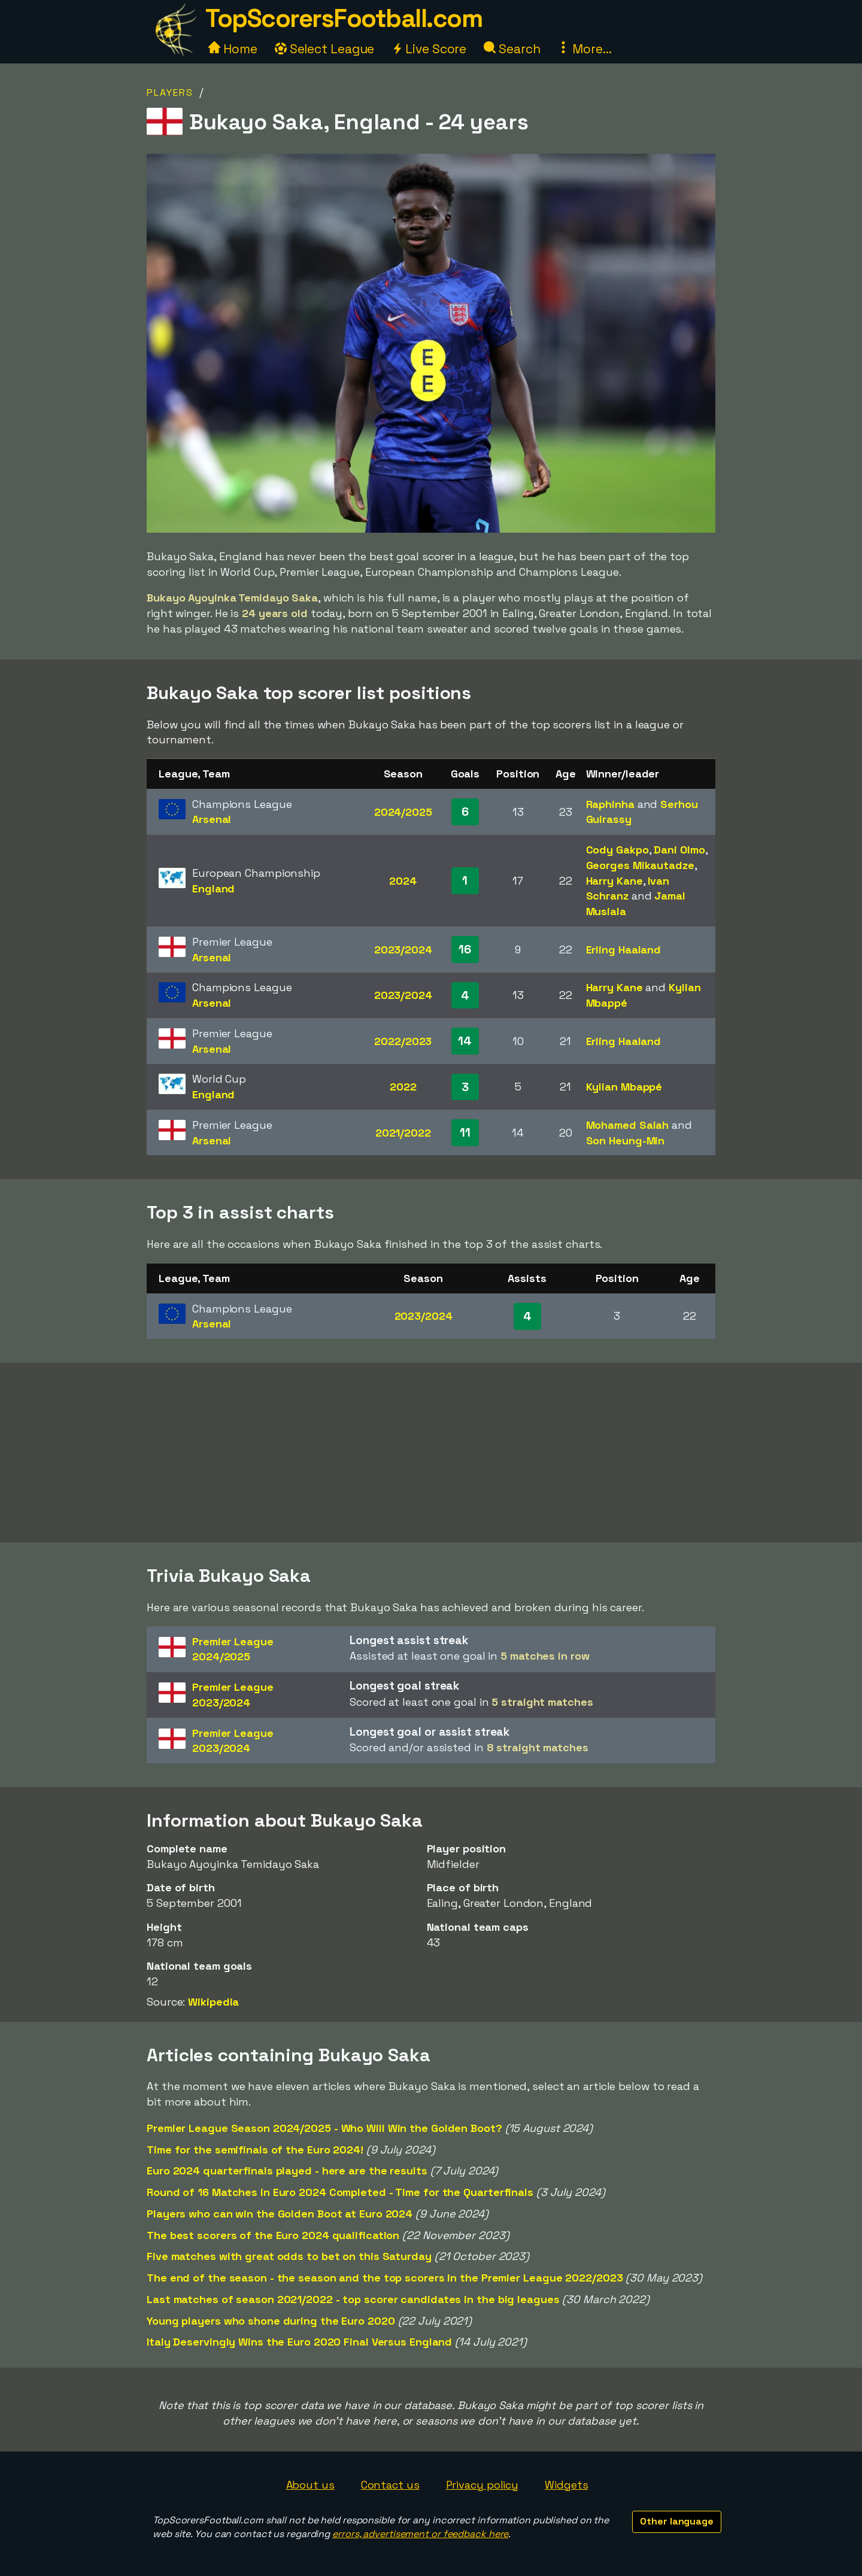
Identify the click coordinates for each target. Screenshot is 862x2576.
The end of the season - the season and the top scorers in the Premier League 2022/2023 (385, 2278)
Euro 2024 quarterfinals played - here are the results (287, 2170)
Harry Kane (614, 881)
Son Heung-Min (625, 1140)
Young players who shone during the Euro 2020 (271, 2321)
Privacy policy (482, 2485)
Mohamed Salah (627, 1125)
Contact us (390, 2485)
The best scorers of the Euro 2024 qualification (273, 2235)
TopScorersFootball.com (343, 18)
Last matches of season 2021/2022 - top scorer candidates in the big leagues (353, 2299)
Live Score (428, 49)
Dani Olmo (679, 849)
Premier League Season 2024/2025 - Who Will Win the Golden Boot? (324, 2128)
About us (310, 2485)
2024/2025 (403, 812)
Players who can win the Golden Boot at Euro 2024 (279, 2213)
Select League (325, 49)
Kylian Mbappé (624, 1086)
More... (584, 49)
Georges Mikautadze (640, 865)
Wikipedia (213, 2002)
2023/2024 (403, 949)
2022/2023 (403, 1041)
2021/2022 (403, 1133)
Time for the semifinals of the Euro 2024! (255, 2149)
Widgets (566, 2485)
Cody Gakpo (617, 849)
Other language (677, 2521)
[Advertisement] (431, 1452)
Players (170, 92)
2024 (403, 881)
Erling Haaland (623, 949)
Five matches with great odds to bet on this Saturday (289, 2256)
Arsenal (211, 819)
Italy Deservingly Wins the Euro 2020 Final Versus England (299, 2342)
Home (232, 49)
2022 (403, 1086)
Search (512, 49)
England (213, 888)
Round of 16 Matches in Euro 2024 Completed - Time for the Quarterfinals (340, 2192)
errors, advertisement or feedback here (420, 2534)
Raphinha (610, 804)
